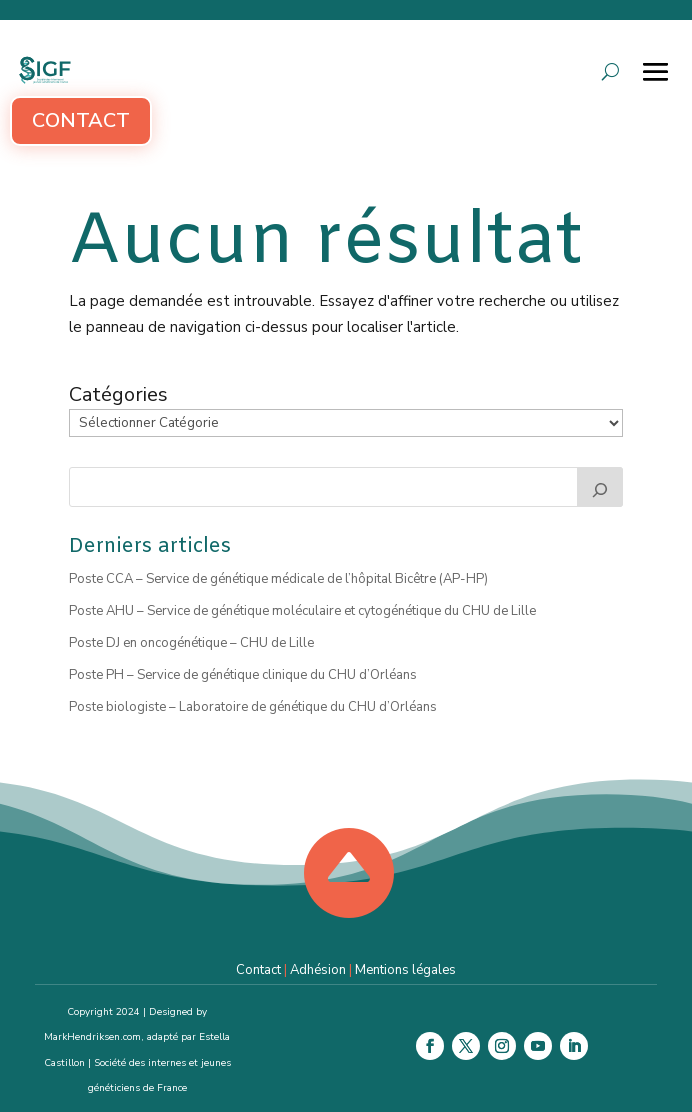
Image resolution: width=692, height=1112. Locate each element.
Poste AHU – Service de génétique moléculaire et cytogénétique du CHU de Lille (302, 611)
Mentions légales (405, 970)
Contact (81, 120)
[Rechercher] (600, 487)
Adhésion (318, 970)
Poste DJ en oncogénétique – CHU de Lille (191, 643)
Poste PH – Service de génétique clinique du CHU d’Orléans (243, 675)
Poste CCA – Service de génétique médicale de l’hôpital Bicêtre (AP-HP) (278, 579)
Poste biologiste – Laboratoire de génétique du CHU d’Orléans (253, 707)
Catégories (118, 395)
